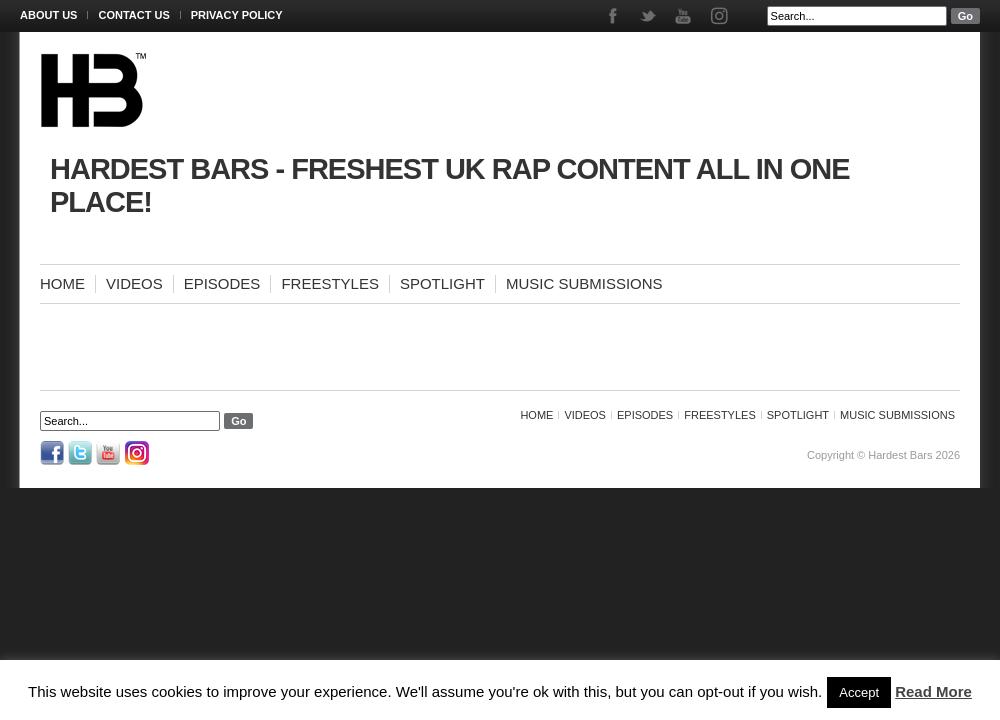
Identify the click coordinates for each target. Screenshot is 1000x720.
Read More (933, 691)
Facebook (614, 16)
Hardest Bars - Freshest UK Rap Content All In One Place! (450, 185)
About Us (48, 15)
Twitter (649, 16)
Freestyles (330, 283)
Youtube (684, 16)
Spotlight (442, 283)
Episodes (222, 283)
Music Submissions (584, 283)
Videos (134, 283)
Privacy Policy (237, 15)
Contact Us (133, 15)
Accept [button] (859, 692)
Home (62, 283)
